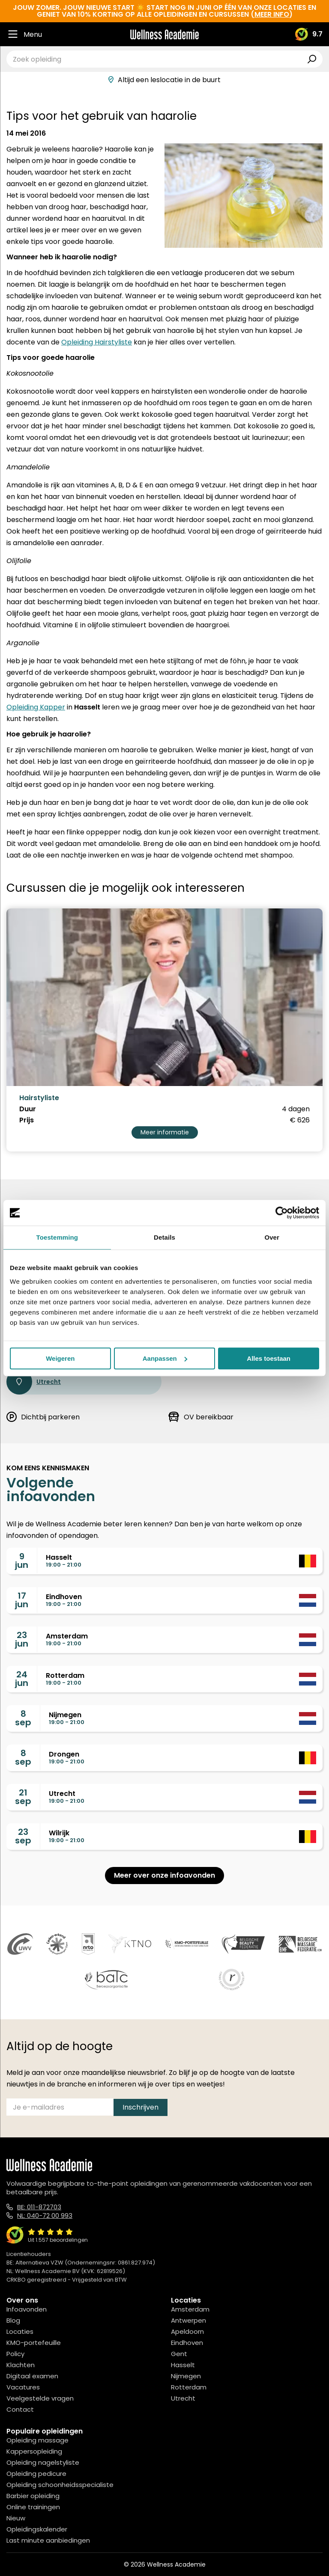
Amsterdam (190, 2309)
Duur (27, 1109)
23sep (23, 1836)
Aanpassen (165, 1358)
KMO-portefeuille (33, 2342)
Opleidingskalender (36, 2529)
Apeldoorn (187, 2331)
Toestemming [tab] (57, 1237)
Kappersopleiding (34, 2451)
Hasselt (183, 2364)
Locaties (19, 2331)
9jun (21, 1560)
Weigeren (60, 1358)
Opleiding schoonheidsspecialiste (60, 2484)
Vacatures (23, 2387)
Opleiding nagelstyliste (42, 2462)
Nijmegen (186, 2375)
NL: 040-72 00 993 (44, 2215)
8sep (23, 1718)
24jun (21, 1678)
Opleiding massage (37, 2440)
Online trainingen (33, 2506)
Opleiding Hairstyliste (96, 342)
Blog (13, 2320)
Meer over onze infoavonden (164, 1875)
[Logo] (164, 34)
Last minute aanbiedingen (48, 2540)
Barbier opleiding (33, 2495)
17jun (21, 1600)
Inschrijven (141, 2107)
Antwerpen (188, 2320)
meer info (271, 14)
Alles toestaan (268, 1358)
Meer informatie (165, 1132)
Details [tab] (164, 1237)
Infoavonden (26, 2309)
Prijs (26, 1120)
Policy (15, 2353)
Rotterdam (188, 2387)
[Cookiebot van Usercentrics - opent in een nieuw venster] (281, 1212)
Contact (20, 2409)
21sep (23, 1797)
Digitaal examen (32, 2375)
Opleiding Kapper (35, 707)
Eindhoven (187, 2342)
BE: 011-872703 (39, 2206)
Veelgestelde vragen (40, 2398)
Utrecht (33, 1382)
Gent (179, 2353)
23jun (21, 1639)
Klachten (20, 2364)
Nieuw (15, 2518)
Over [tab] (271, 1237)
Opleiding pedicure (36, 2473)
